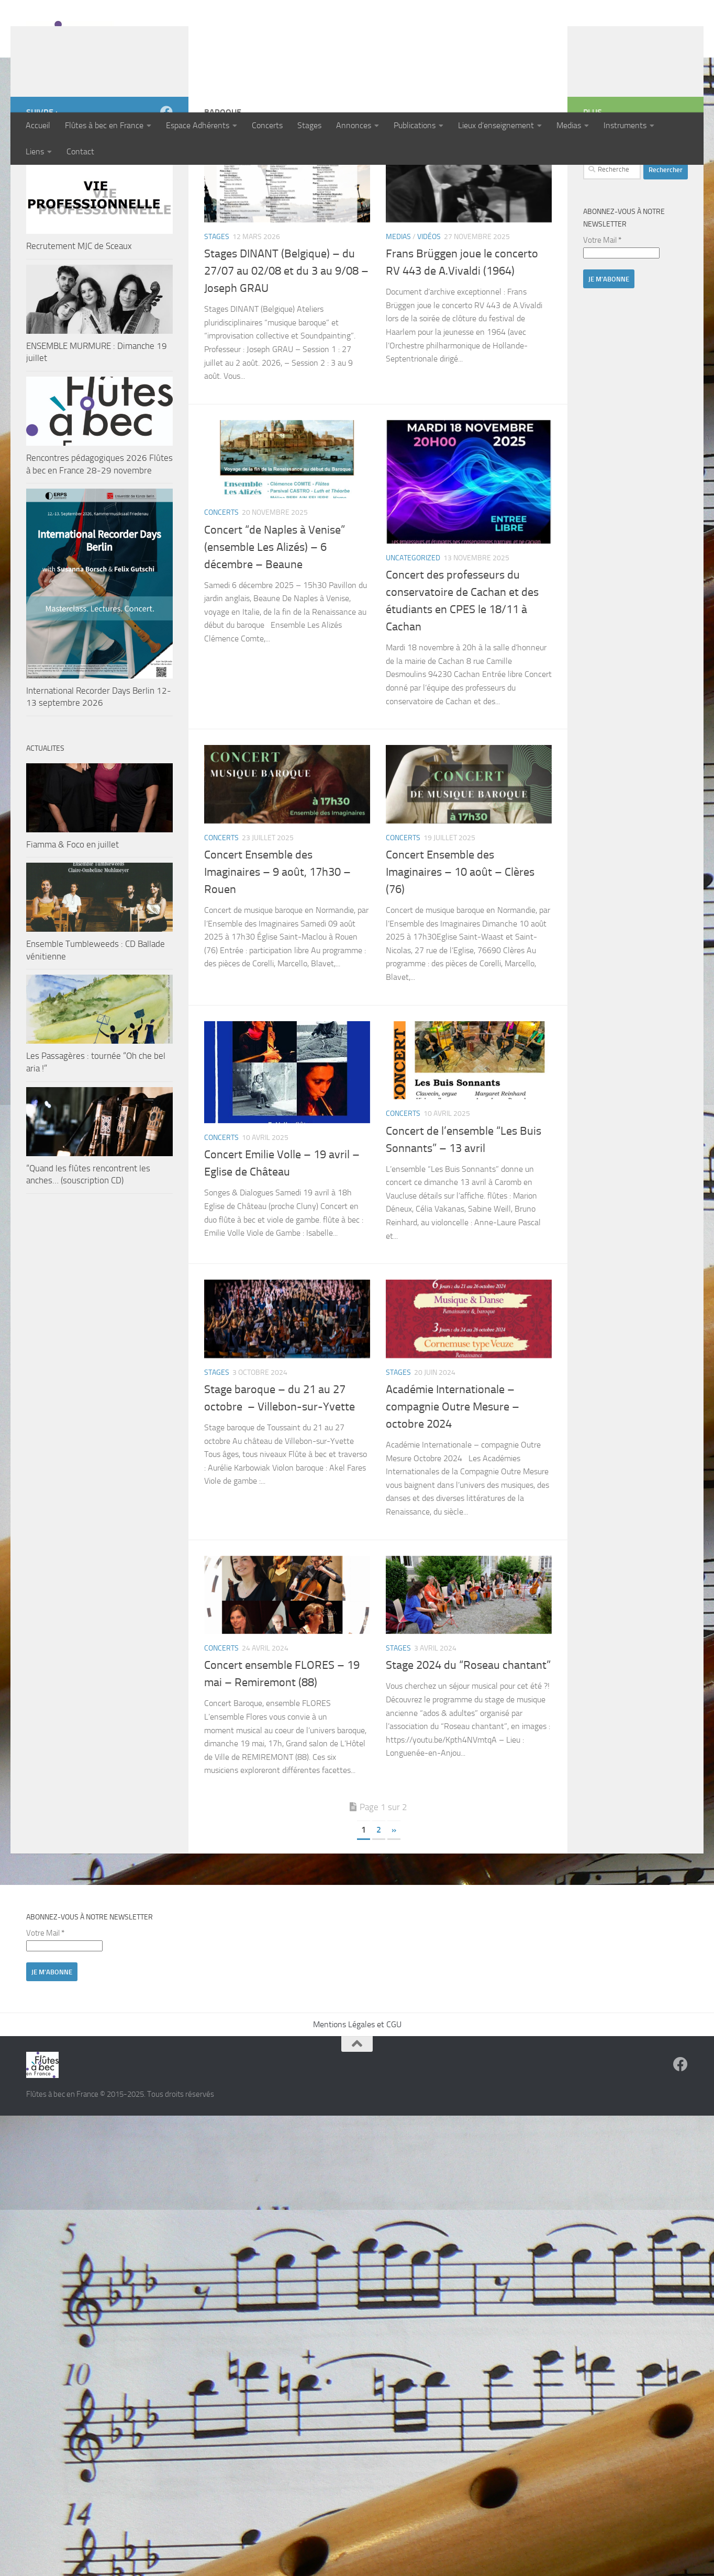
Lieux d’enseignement (496, 125)
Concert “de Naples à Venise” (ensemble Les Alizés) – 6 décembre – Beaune (274, 615)
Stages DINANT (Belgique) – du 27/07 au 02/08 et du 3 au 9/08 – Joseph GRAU (286, 339)
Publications (415, 125)
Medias (568, 125)
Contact (80, 151)
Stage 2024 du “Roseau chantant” (468, 1733)
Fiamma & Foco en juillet (72, 912)
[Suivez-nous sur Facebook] (166, 180)
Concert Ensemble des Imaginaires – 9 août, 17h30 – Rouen (277, 940)
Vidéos (429, 304)
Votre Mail (602, 308)
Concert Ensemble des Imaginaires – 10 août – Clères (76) (460, 940)
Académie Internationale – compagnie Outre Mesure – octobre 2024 (452, 1475)
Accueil (38, 125)
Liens (35, 151)
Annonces (353, 125)
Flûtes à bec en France (104, 125)
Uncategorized (413, 626)
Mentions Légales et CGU (357, 2092)
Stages (309, 125)
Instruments (625, 125)
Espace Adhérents (197, 125)
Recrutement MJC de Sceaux (79, 314)
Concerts (267, 125)
